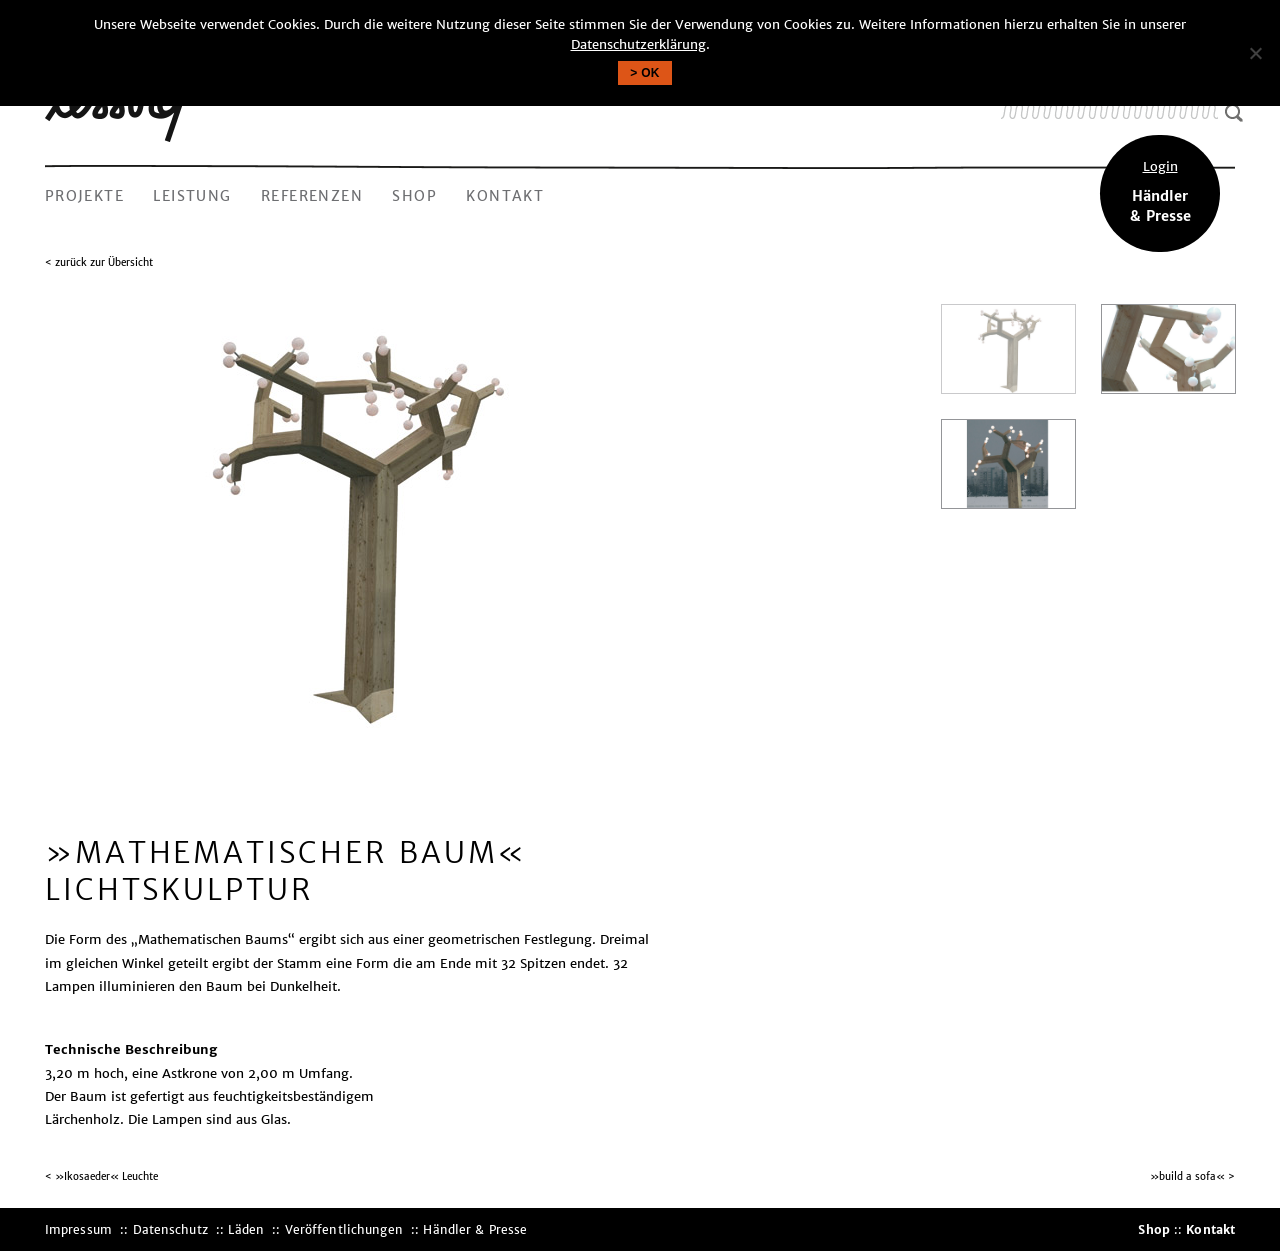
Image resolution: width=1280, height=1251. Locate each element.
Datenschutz (170, 1229)
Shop (414, 196)
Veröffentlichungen (344, 1229)
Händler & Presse (475, 1229)
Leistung (192, 196)
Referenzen (312, 196)
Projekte (84, 196)
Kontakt (505, 196)
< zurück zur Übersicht (99, 262)
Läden (246, 1229)
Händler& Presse (1160, 191)
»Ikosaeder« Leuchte (106, 1176)
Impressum (78, 1229)
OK (650, 73)
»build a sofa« (1187, 1176)
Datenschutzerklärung (638, 44)
